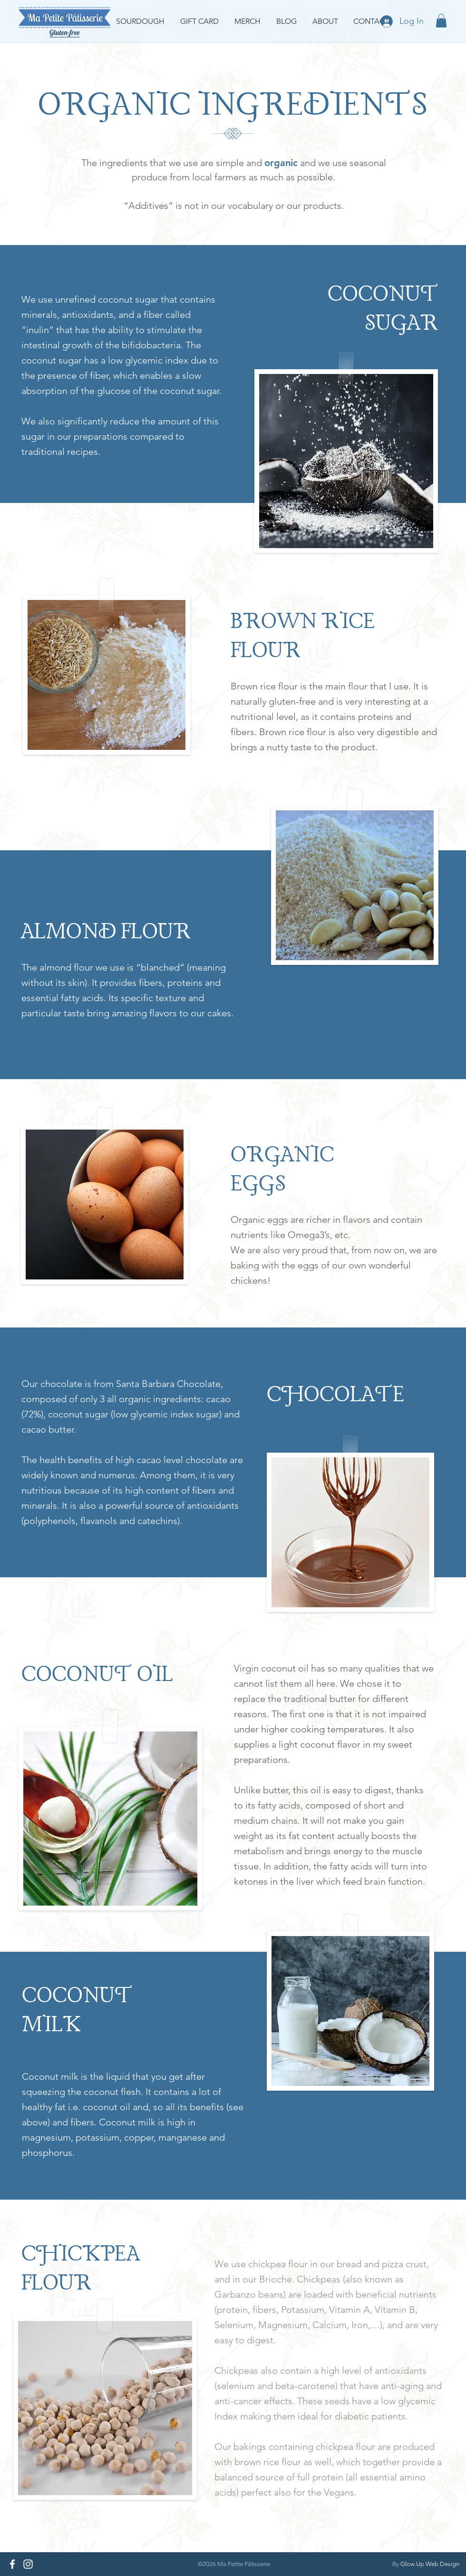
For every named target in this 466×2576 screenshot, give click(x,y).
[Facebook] (12, 2564)
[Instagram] (28, 2564)
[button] (441, 21)
